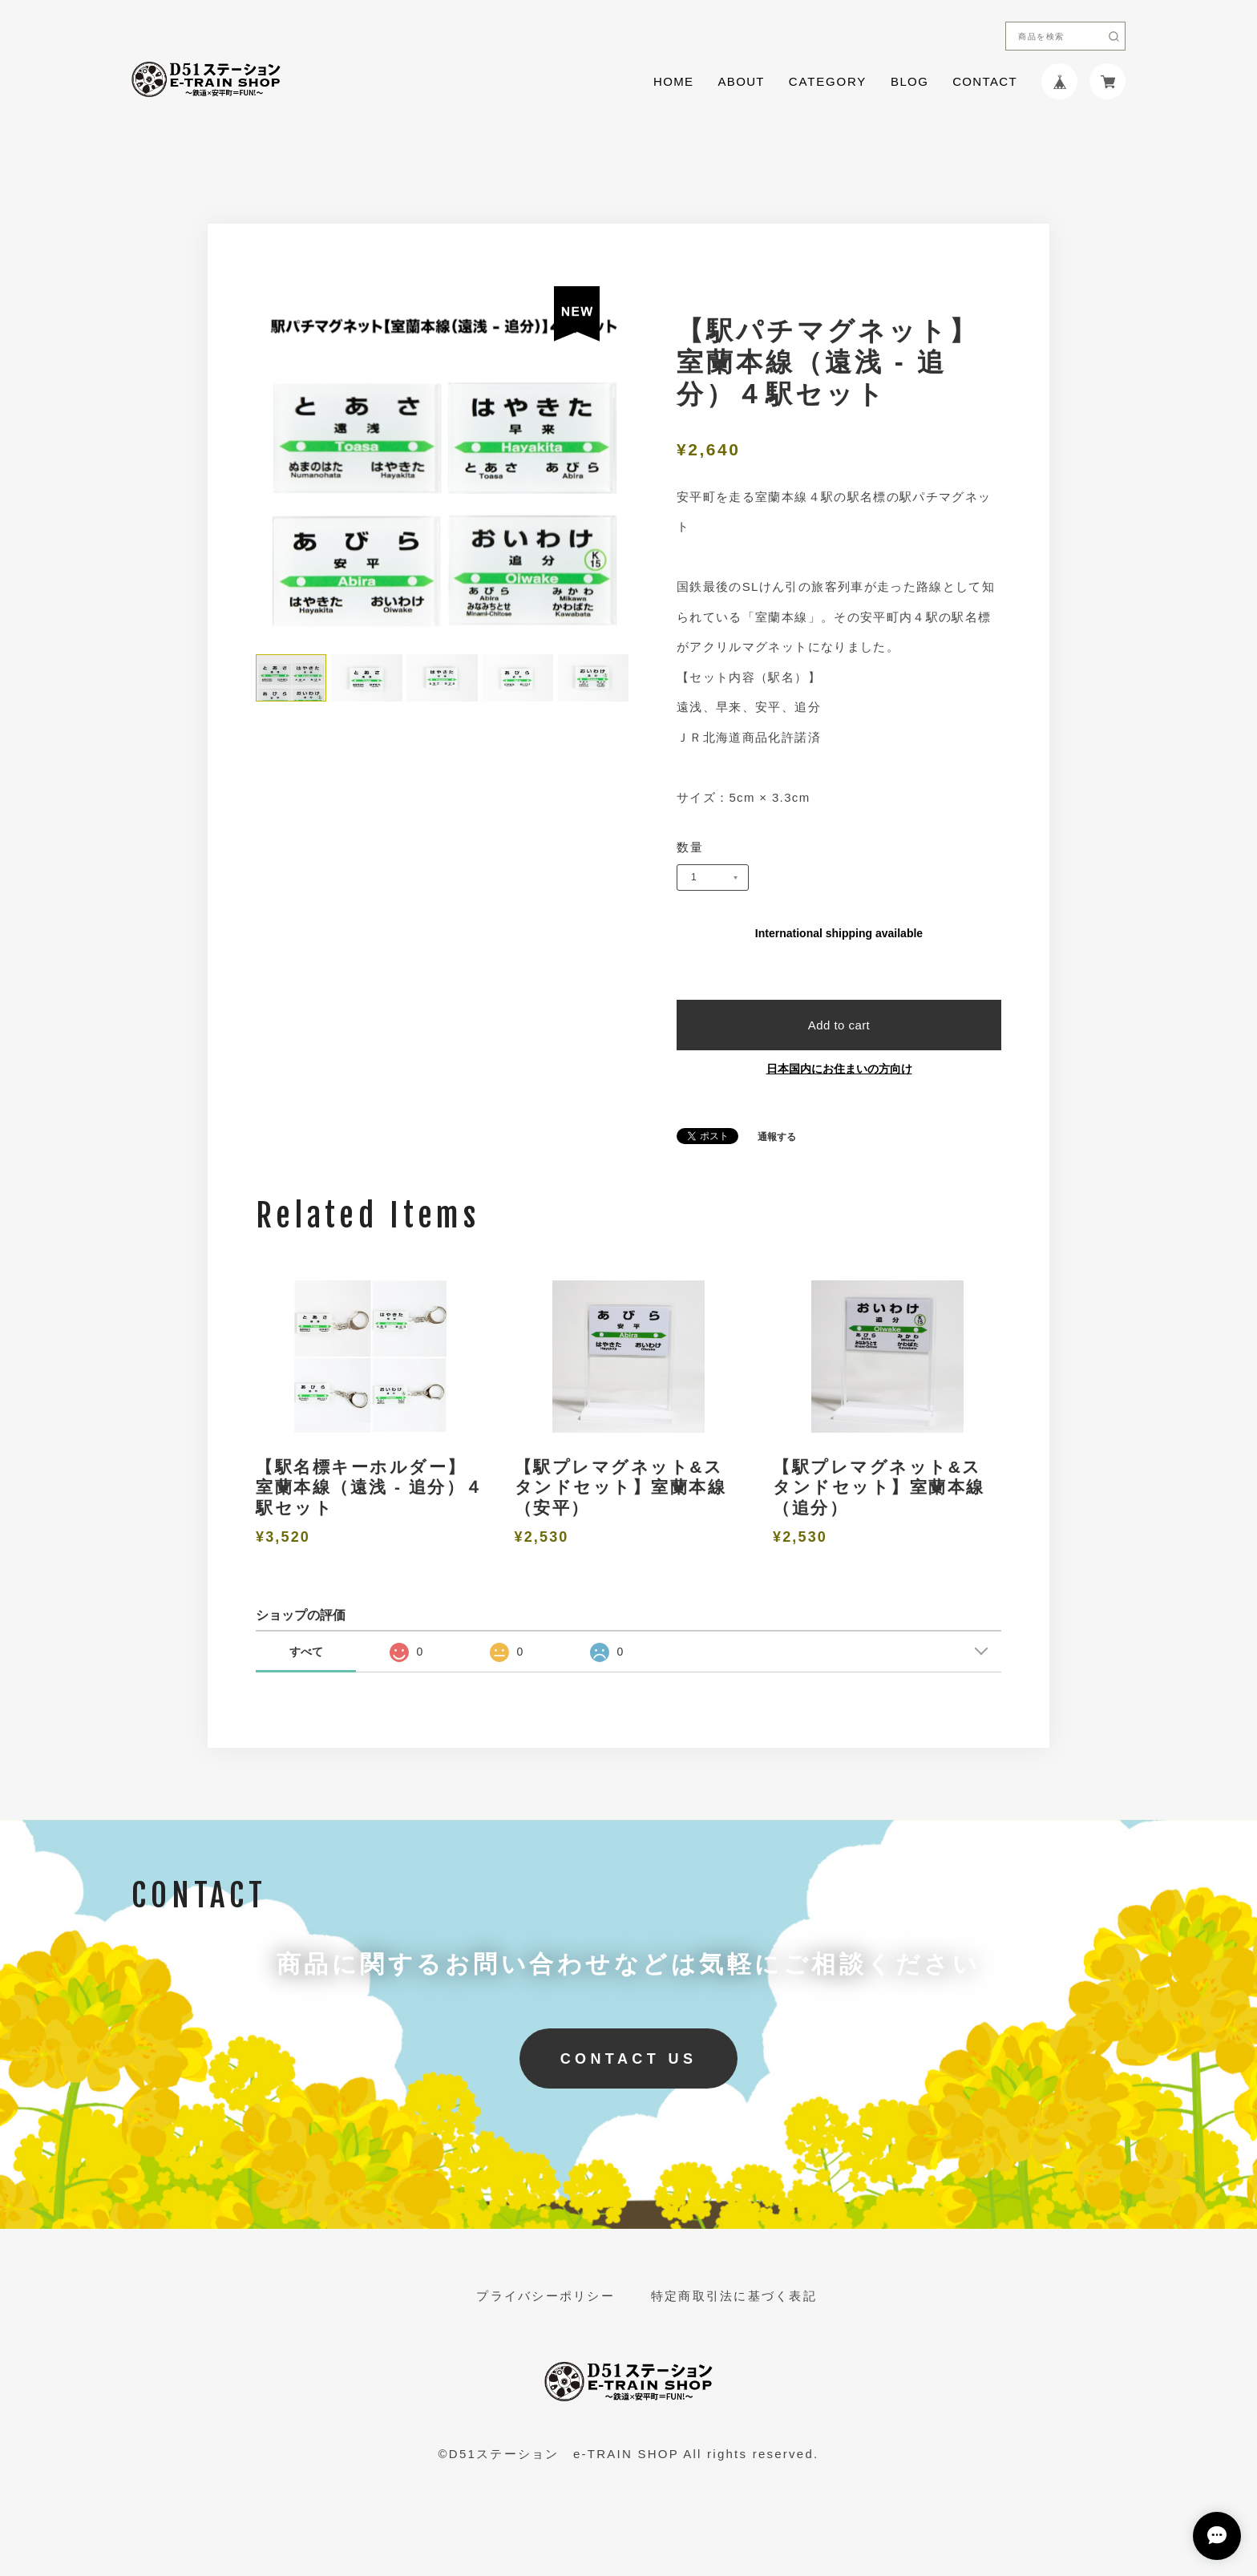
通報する (777, 1137)
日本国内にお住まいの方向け (839, 1068)
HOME (673, 81)
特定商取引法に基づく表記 (734, 2296)
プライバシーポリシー (545, 2296)
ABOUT (740, 81)
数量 (691, 847)
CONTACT (984, 81)
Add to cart (839, 1025)
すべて (306, 1651)
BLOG (909, 81)
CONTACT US (628, 2059)
